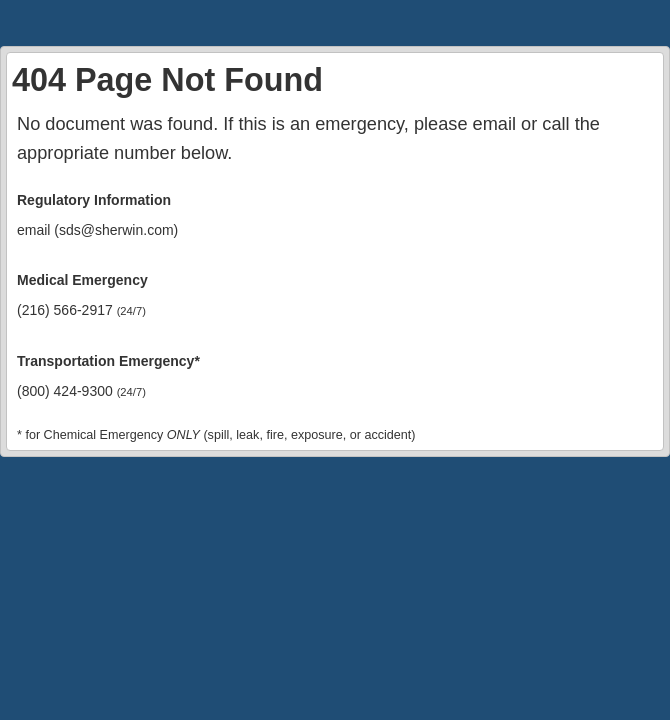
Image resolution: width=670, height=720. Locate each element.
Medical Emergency (82, 280)
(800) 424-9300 (81, 391)
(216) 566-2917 (81, 310)
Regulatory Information (94, 200)
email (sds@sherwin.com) (97, 230)
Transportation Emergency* (108, 361)
